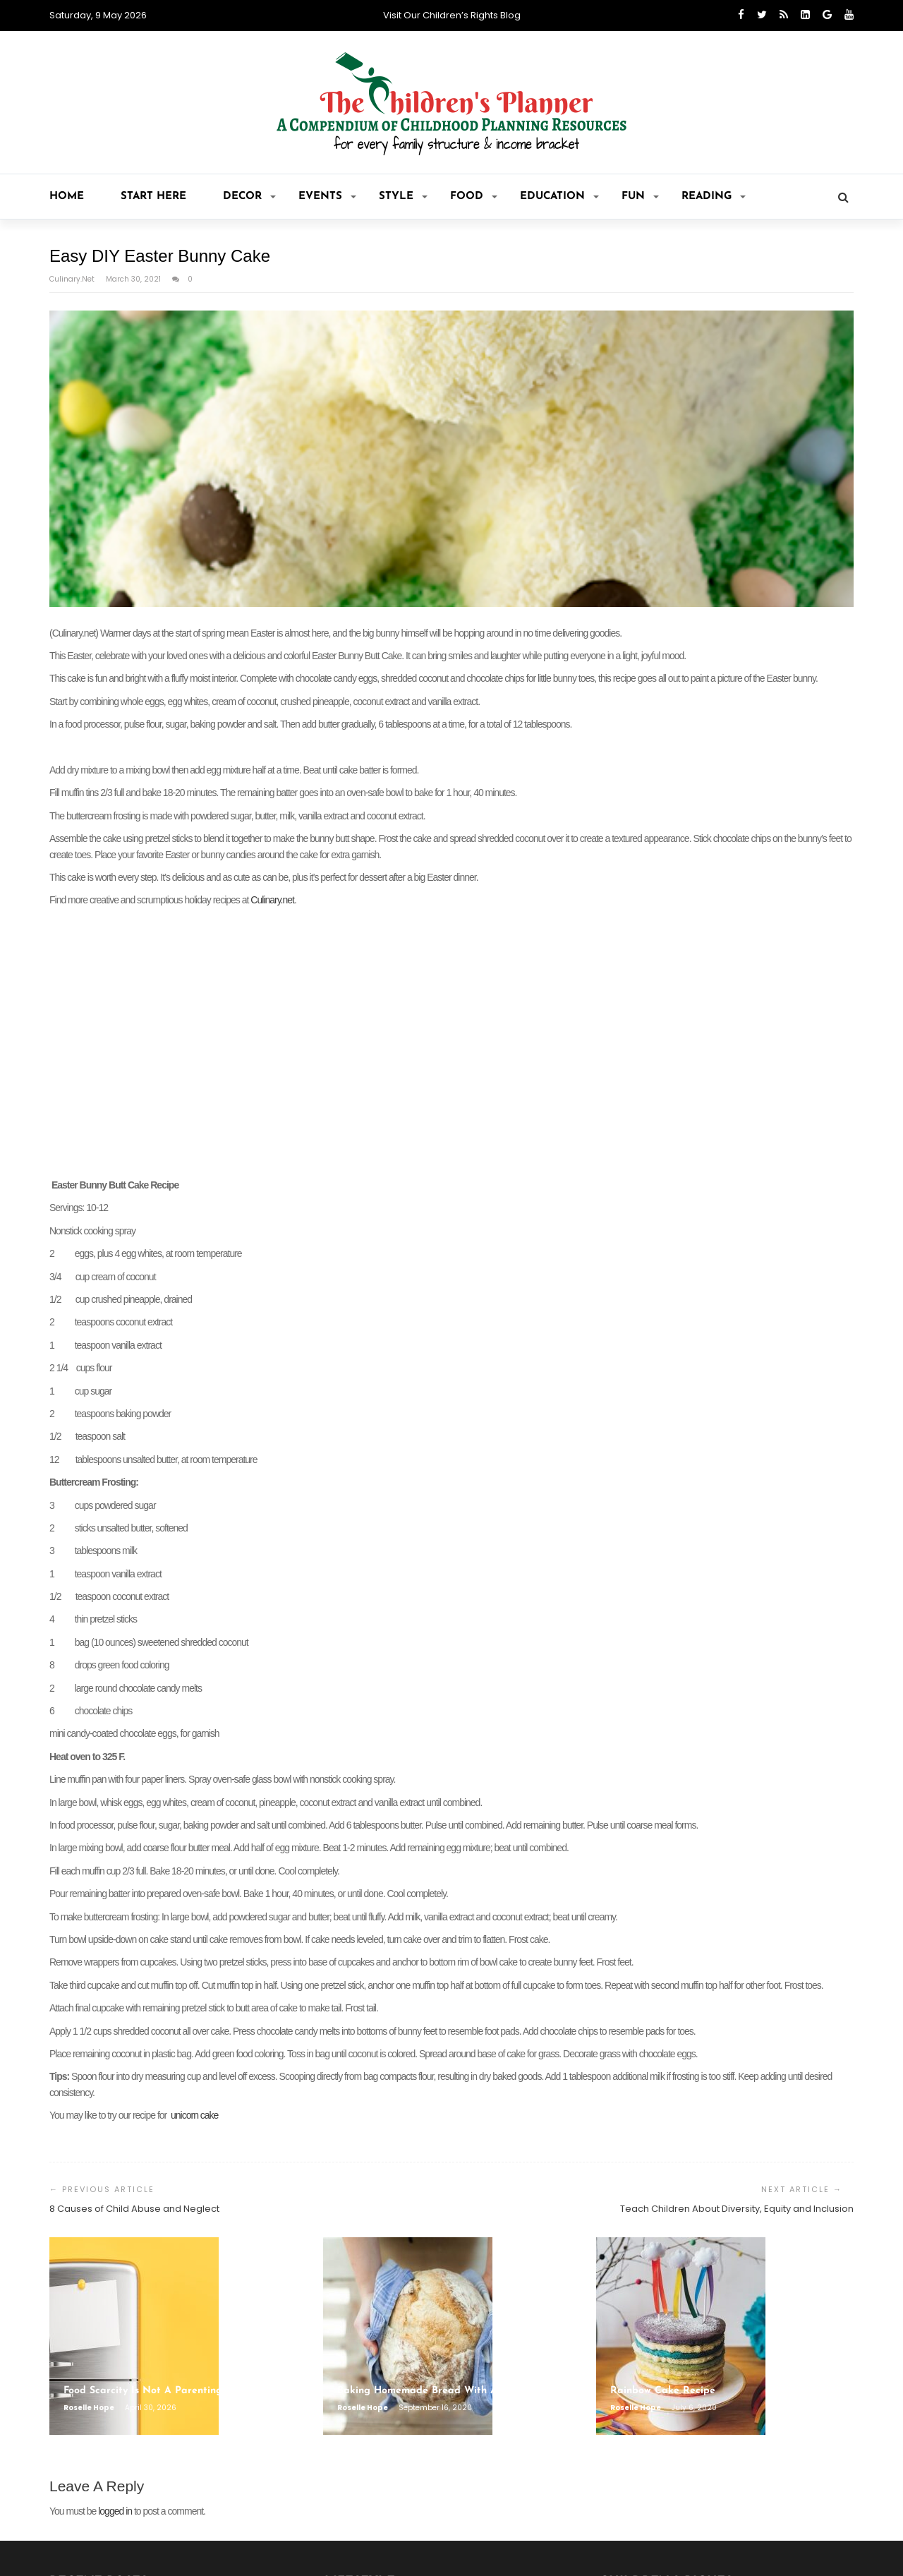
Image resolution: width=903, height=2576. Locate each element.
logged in (115, 2511)
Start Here (153, 196)
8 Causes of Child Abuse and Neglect (134, 2208)
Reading (713, 196)
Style (403, 196)
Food (473, 196)
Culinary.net (73, 279)
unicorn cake (194, 2115)
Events (327, 196)
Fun (640, 196)
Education (559, 196)
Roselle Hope (89, 2407)
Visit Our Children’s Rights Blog (452, 15)
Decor (249, 196)
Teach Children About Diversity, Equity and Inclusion (737, 2208)
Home (66, 196)
